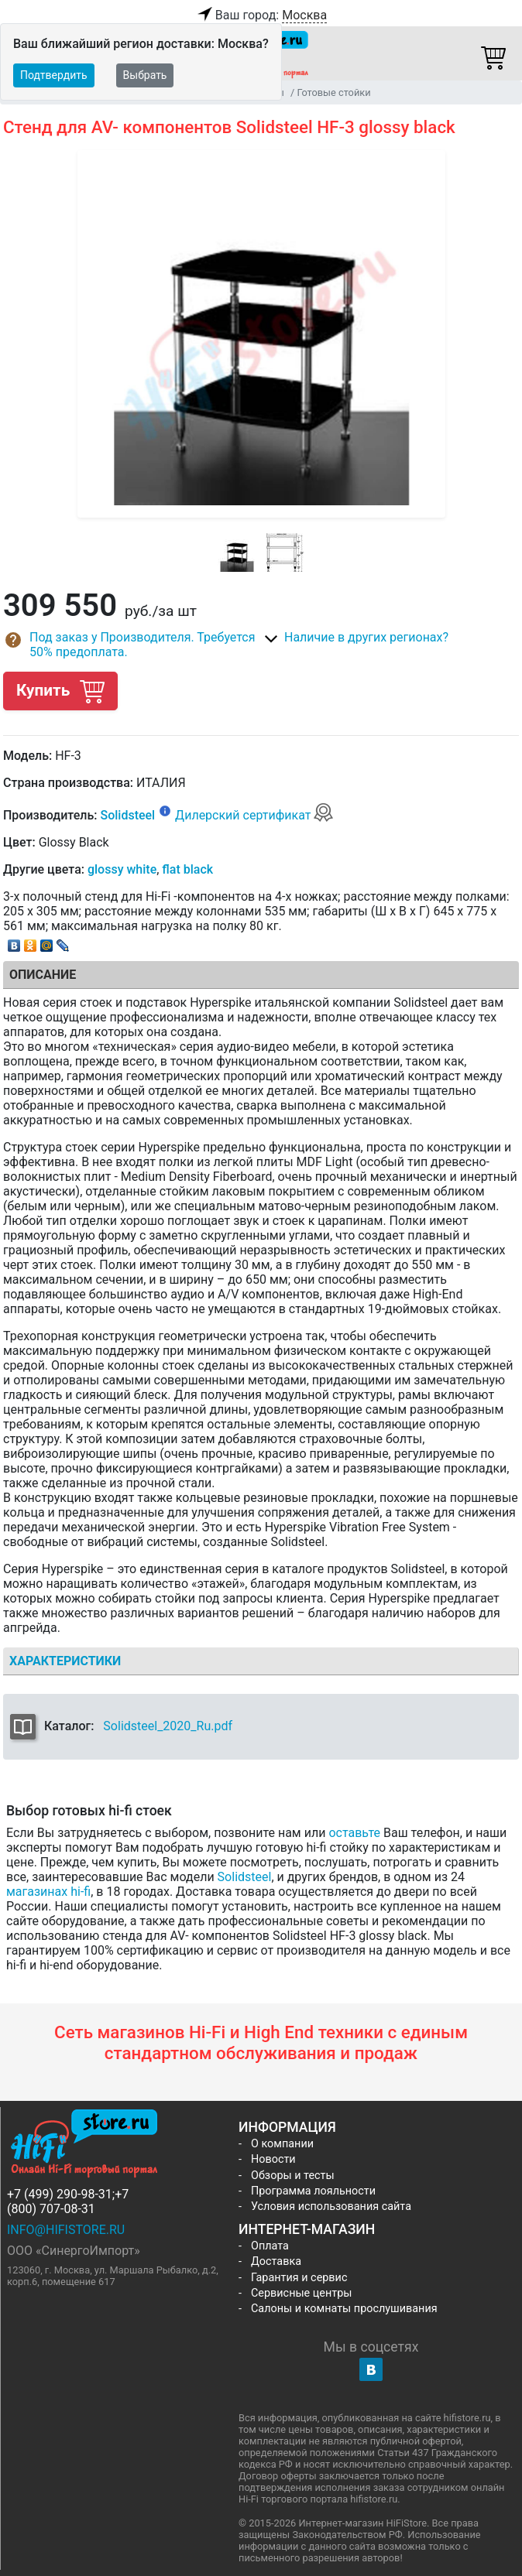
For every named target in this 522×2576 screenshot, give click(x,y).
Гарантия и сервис (299, 2277)
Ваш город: (261, 15)
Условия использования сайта (331, 2206)
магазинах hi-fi (48, 1891)
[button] (132, 644)
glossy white (122, 869)
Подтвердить (54, 75)
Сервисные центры (301, 2293)
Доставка (276, 2261)
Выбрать (145, 75)
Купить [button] (60, 690)
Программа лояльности (313, 2191)
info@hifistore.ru (66, 2229)
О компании (282, 2143)
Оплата (270, 2246)
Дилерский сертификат (254, 815)
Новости (273, 2159)
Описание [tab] (42, 974)
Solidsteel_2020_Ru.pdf (167, 1726)
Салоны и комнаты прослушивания (344, 2308)
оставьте (354, 1832)
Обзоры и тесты (293, 2175)
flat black (187, 869)
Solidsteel (127, 815)
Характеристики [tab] (65, 1661)
